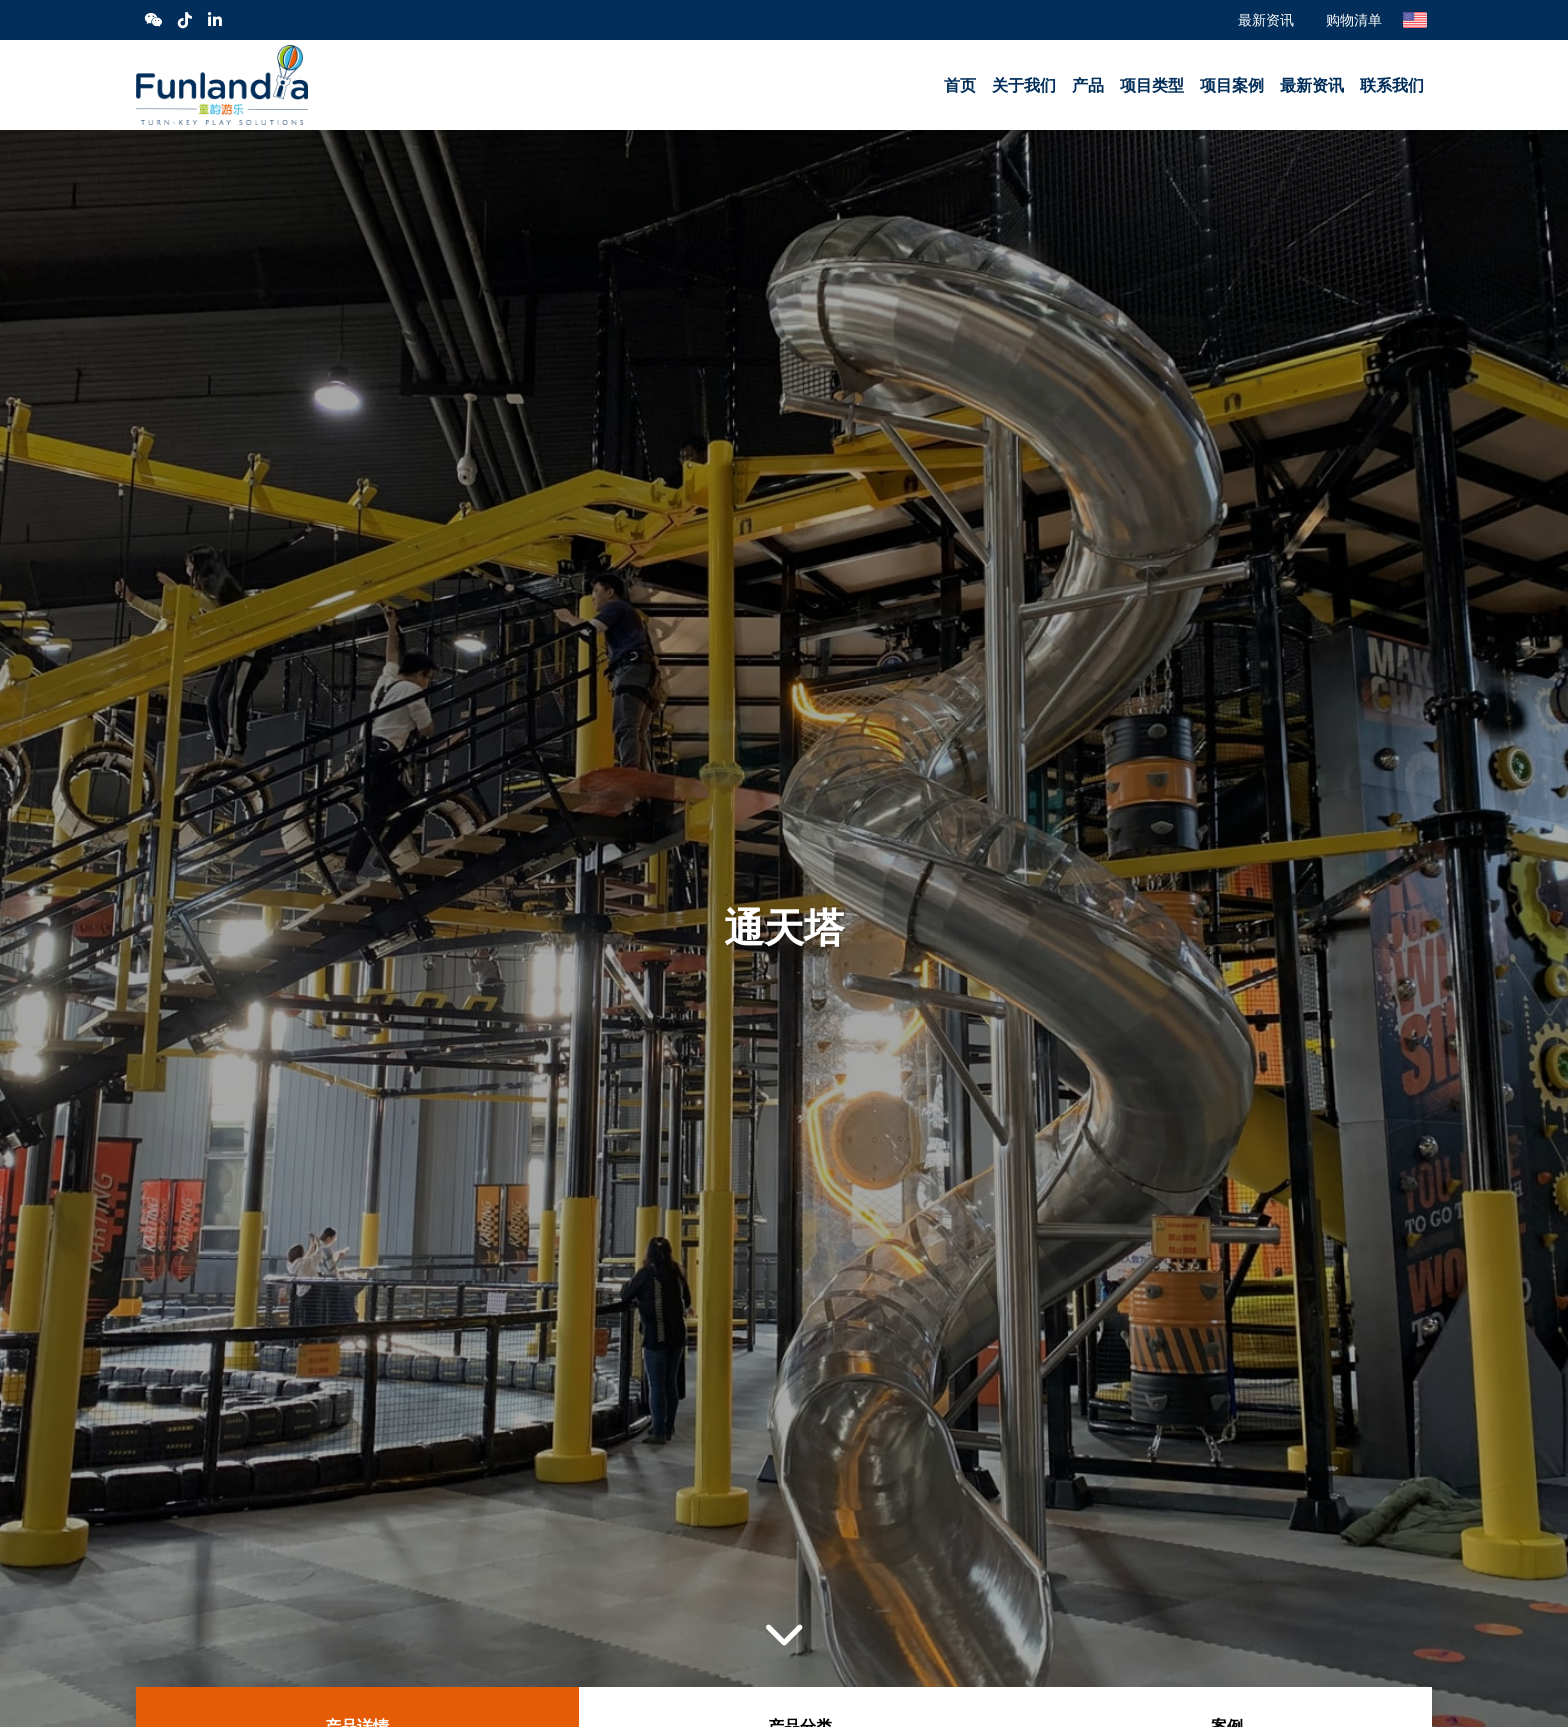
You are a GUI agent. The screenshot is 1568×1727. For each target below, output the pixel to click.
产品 (1088, 85)
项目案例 (1232, 85)
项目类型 (1152, 85)
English (1415, 20)
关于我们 (1024, 85)
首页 (960, 85)
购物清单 (1354, 19)
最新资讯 (1266, 19)
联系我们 (1392, 85)
